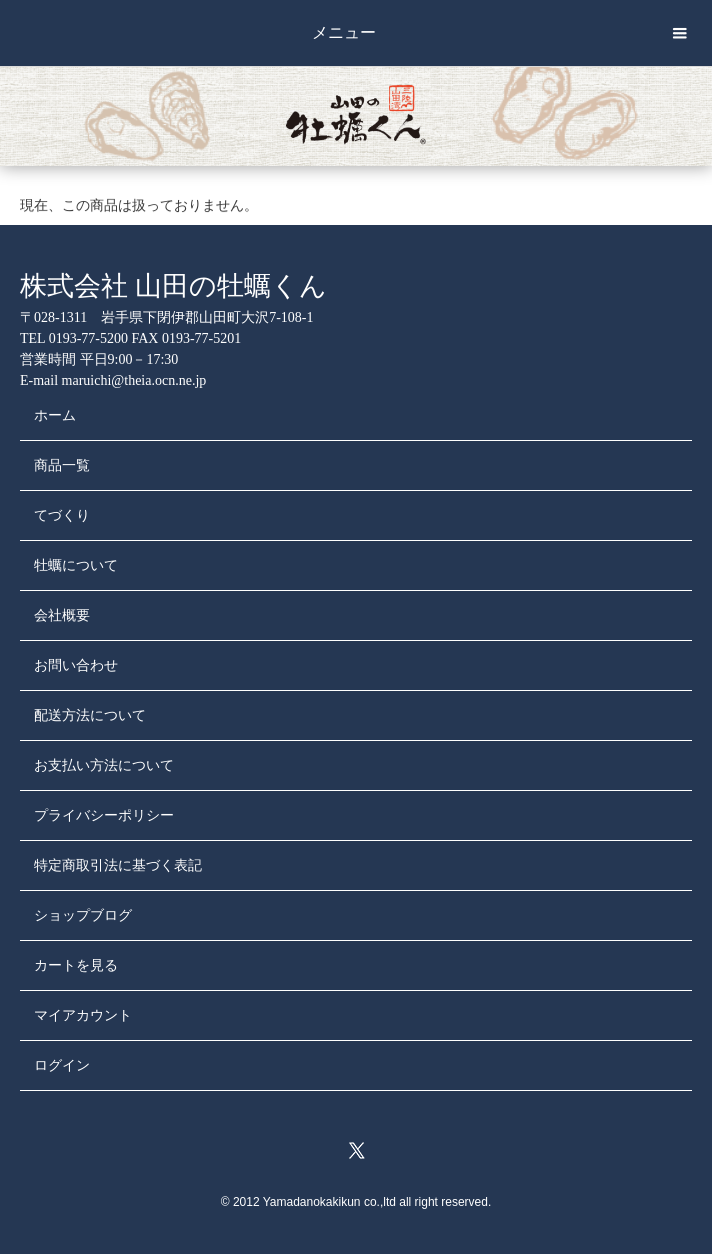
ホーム (55, 415)
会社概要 (62, 615)
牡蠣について (76, 565)
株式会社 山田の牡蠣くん (173, 286)
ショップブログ (83, 915)
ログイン (62, 1065)
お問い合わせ (76, 665)
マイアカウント (83, 1015)
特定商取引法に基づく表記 (118, 865)
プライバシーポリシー (104, 815)
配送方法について (90, 715)
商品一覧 (62, 465)
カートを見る (76, 965)
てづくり (62, 515)
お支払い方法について (104, 765)
